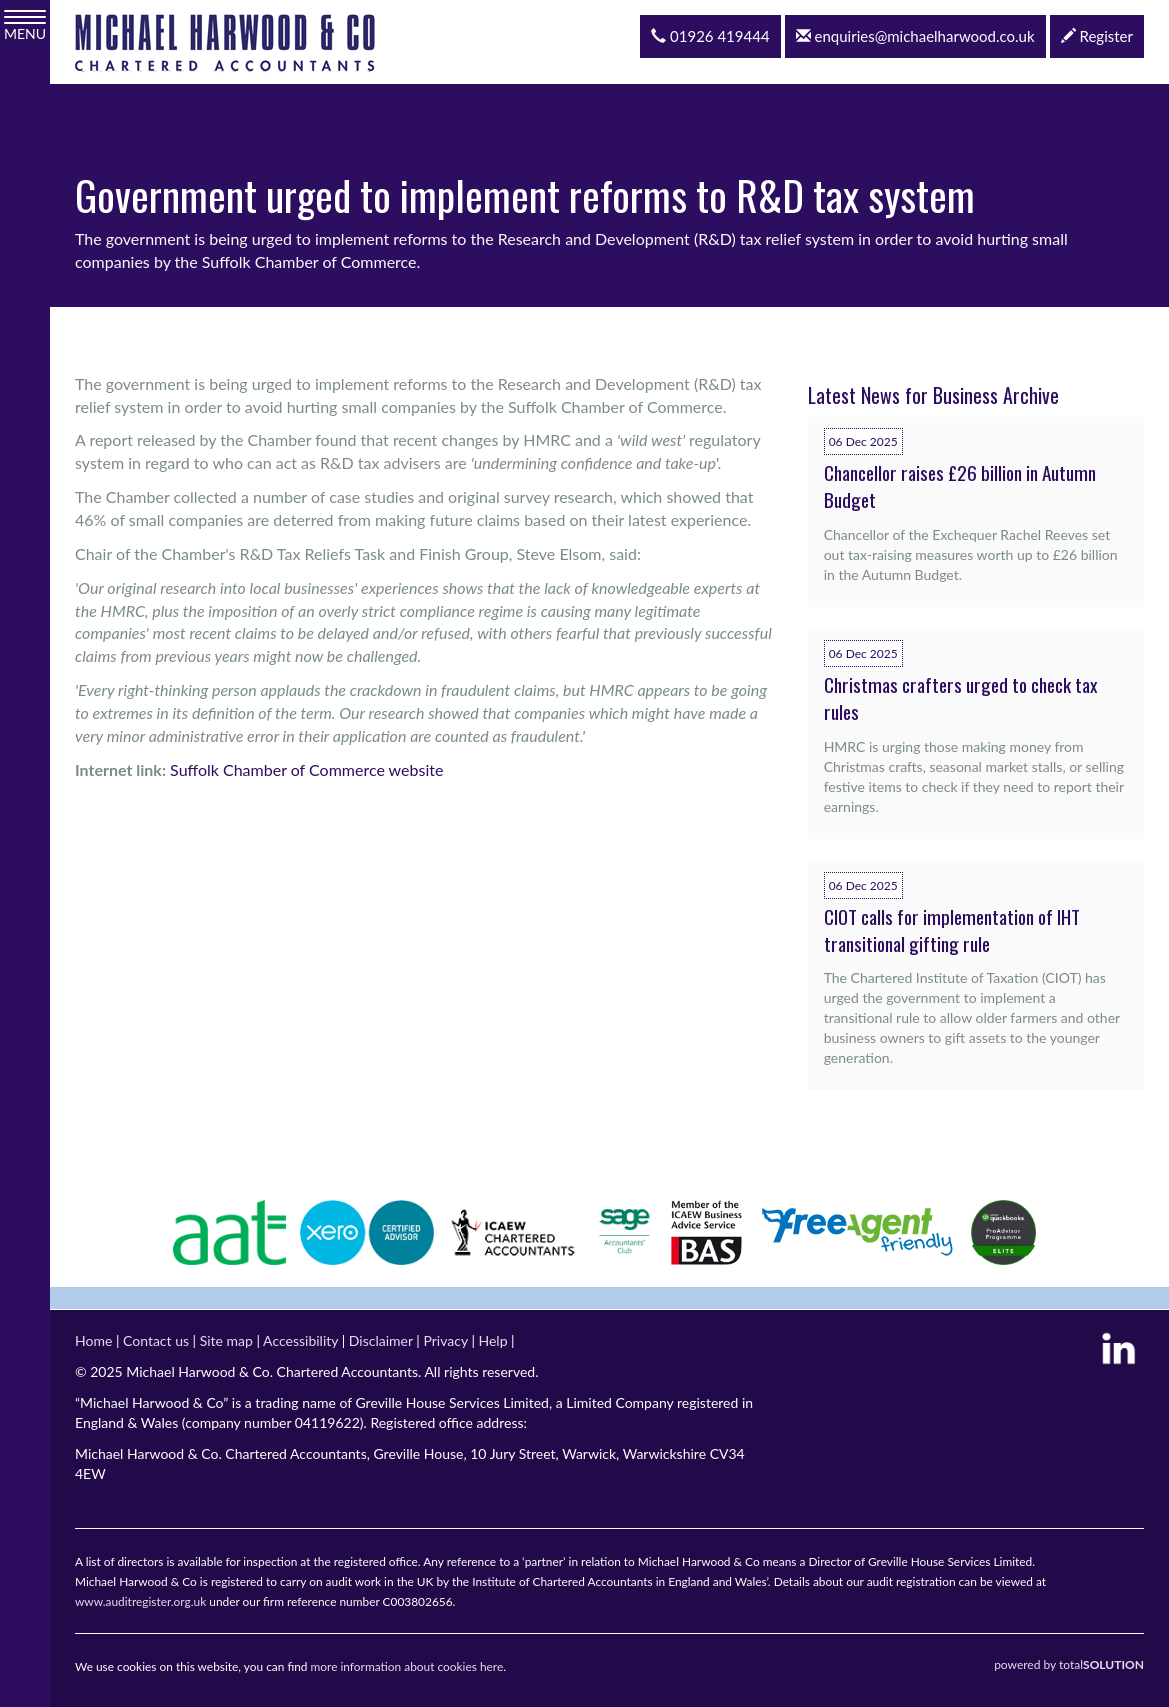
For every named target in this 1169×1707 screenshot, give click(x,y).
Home (93, 1340)
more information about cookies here (407, 1666)
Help (492, 1340)
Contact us (156, 1340)
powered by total (1069, 1664)
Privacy (445, 1340)
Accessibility (300, 1340)
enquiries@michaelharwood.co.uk (915, 36)
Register (1097, 36)
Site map (226, 1340)
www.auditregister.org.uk (140, 1601)
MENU (25, 26)
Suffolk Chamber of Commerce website (306, 769)
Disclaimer (381, 1340)
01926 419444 (710, 36)
